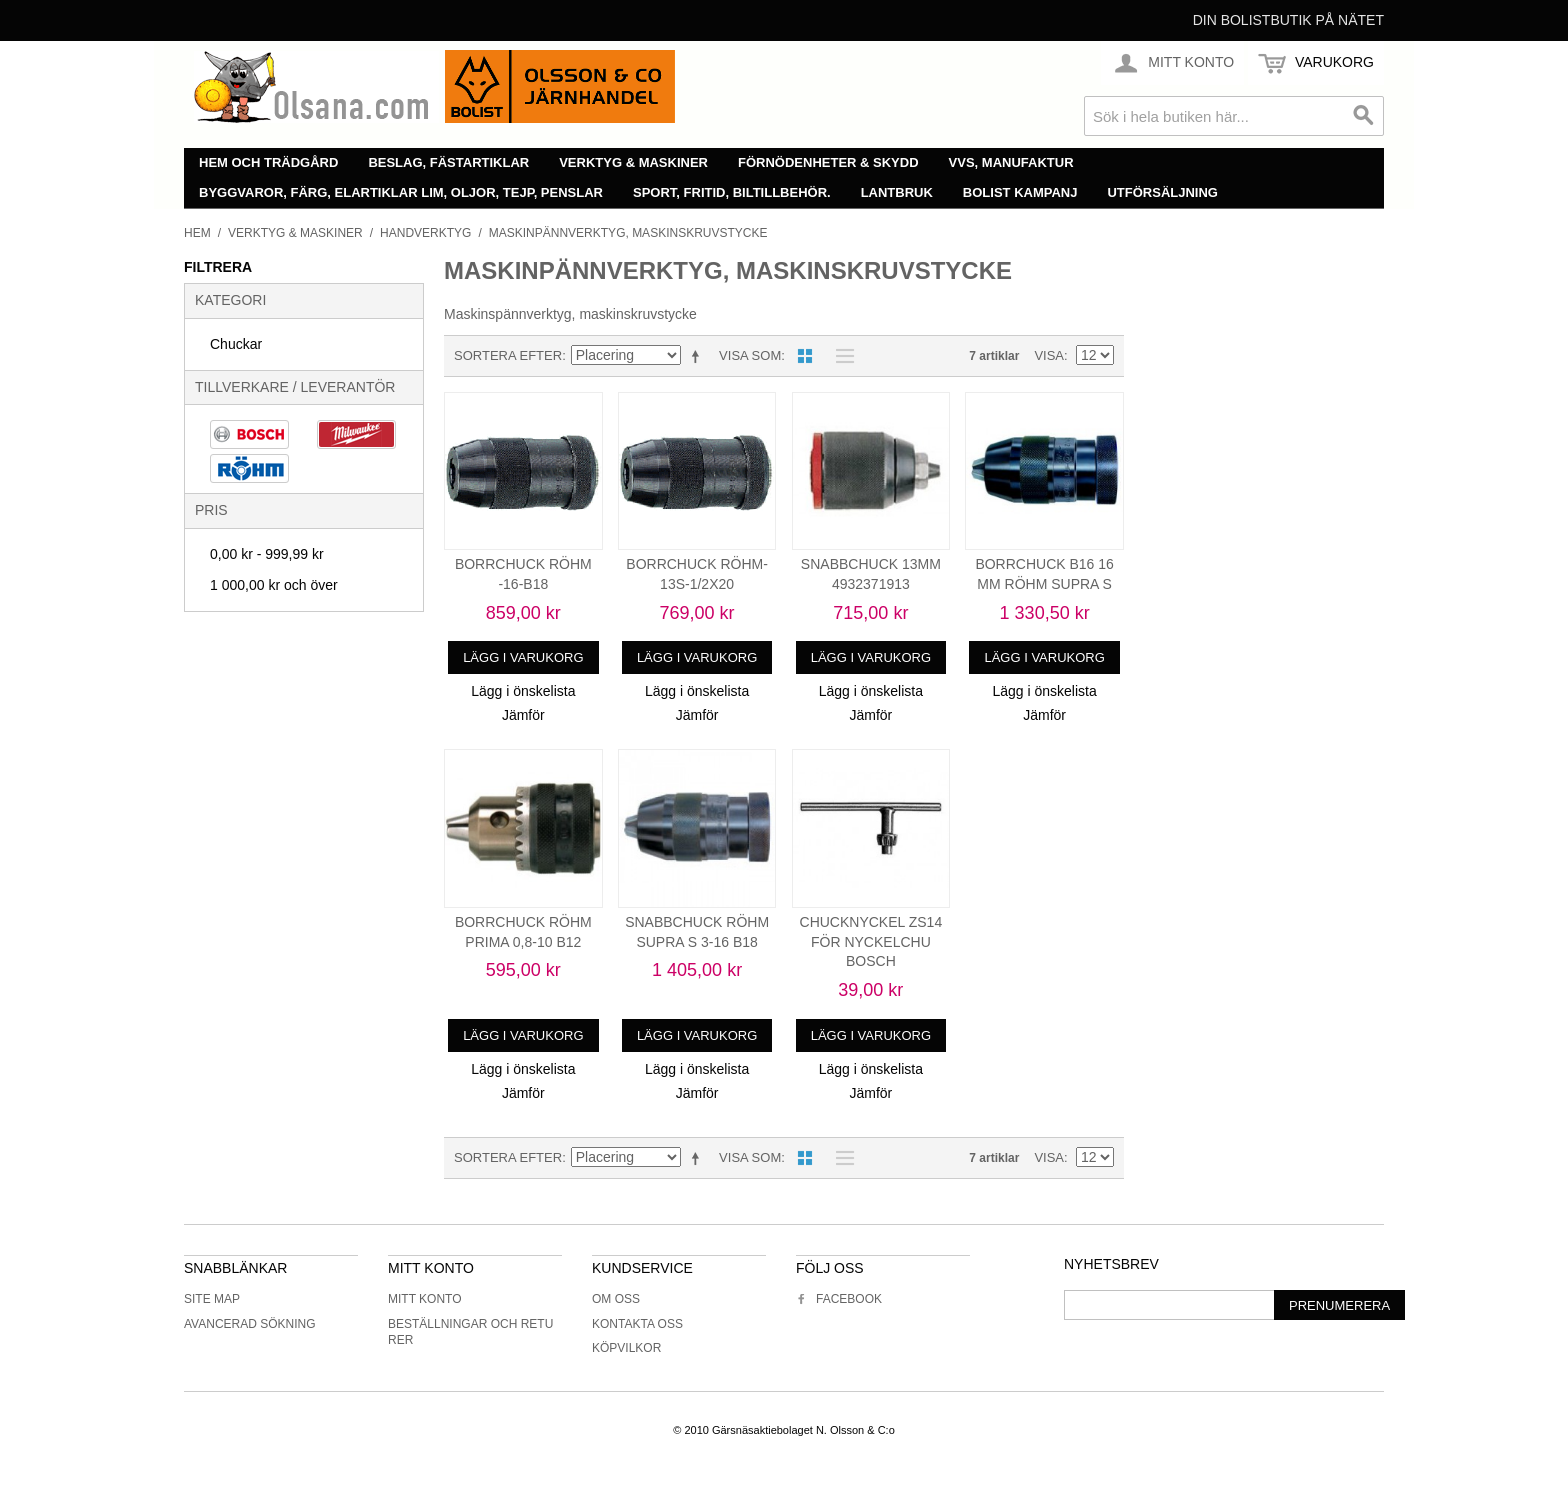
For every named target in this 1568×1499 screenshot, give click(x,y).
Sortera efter (508, 355)
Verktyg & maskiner (633, 162)
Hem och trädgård (268, 162)
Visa (1049, 355)
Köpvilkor (626, 1348)
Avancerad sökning (250, 1324)
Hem (197, 233)
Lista (840, 356)
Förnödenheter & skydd (828, 162)
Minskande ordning (699, 356)
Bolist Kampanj (1020, 192)
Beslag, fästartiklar (448, 162)
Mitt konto (425, 1299)
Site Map (212, 1299)
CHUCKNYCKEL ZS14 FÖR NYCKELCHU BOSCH (871, 941)
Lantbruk (897, 192)
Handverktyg (425, 233)
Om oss (616, 1299)
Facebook (839, 1299)
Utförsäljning (1162, 192)
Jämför (523, 715)
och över (274, 585)
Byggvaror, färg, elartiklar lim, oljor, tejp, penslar (401, 192)
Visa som (750, 355)
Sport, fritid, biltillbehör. (732, 192)
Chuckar (236, 344)
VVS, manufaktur (1011, 162)
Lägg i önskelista (523, 691)
